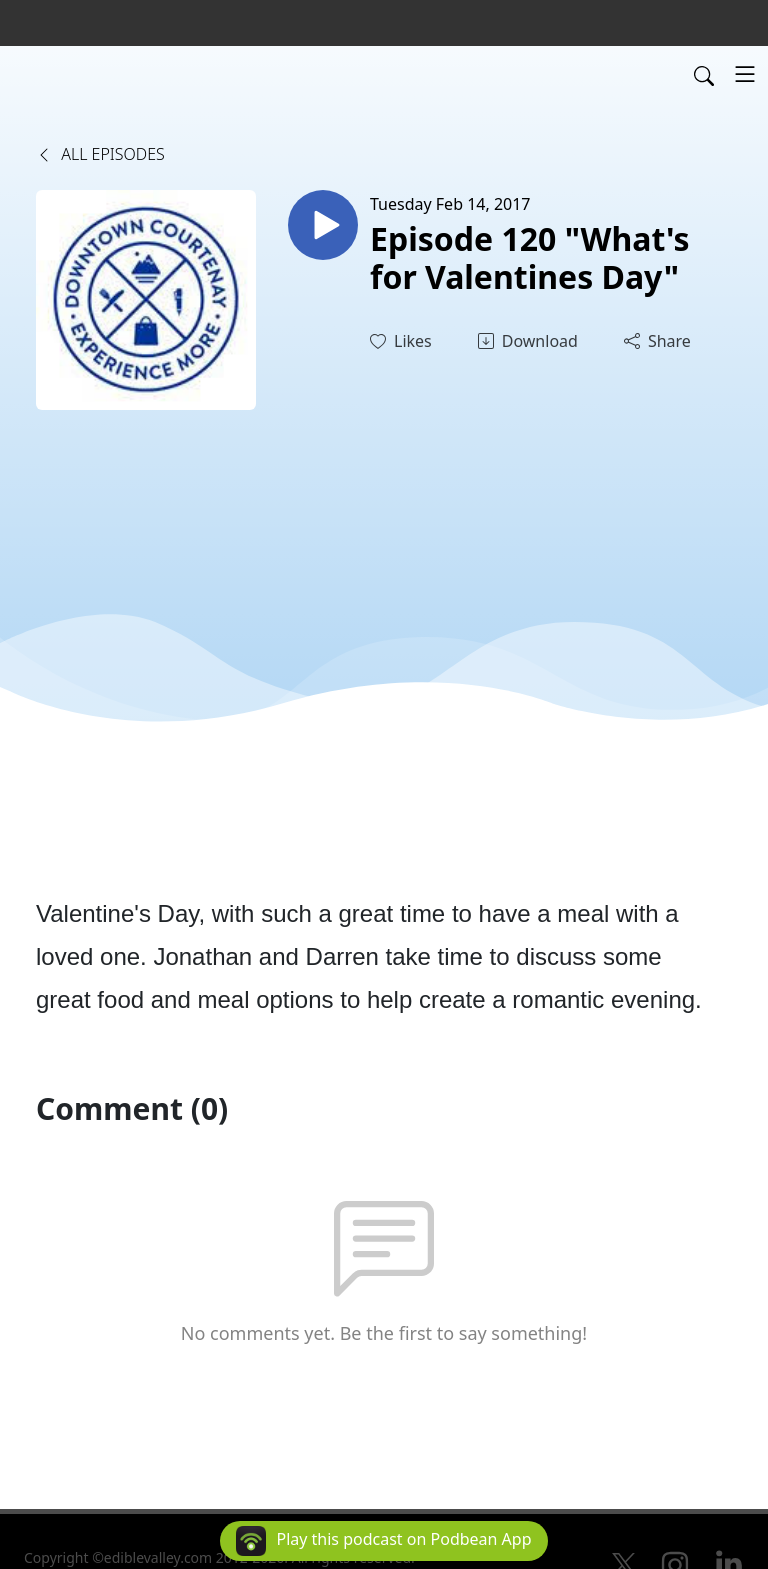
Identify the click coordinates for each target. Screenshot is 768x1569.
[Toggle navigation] (745, 74)
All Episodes (100, 154)
